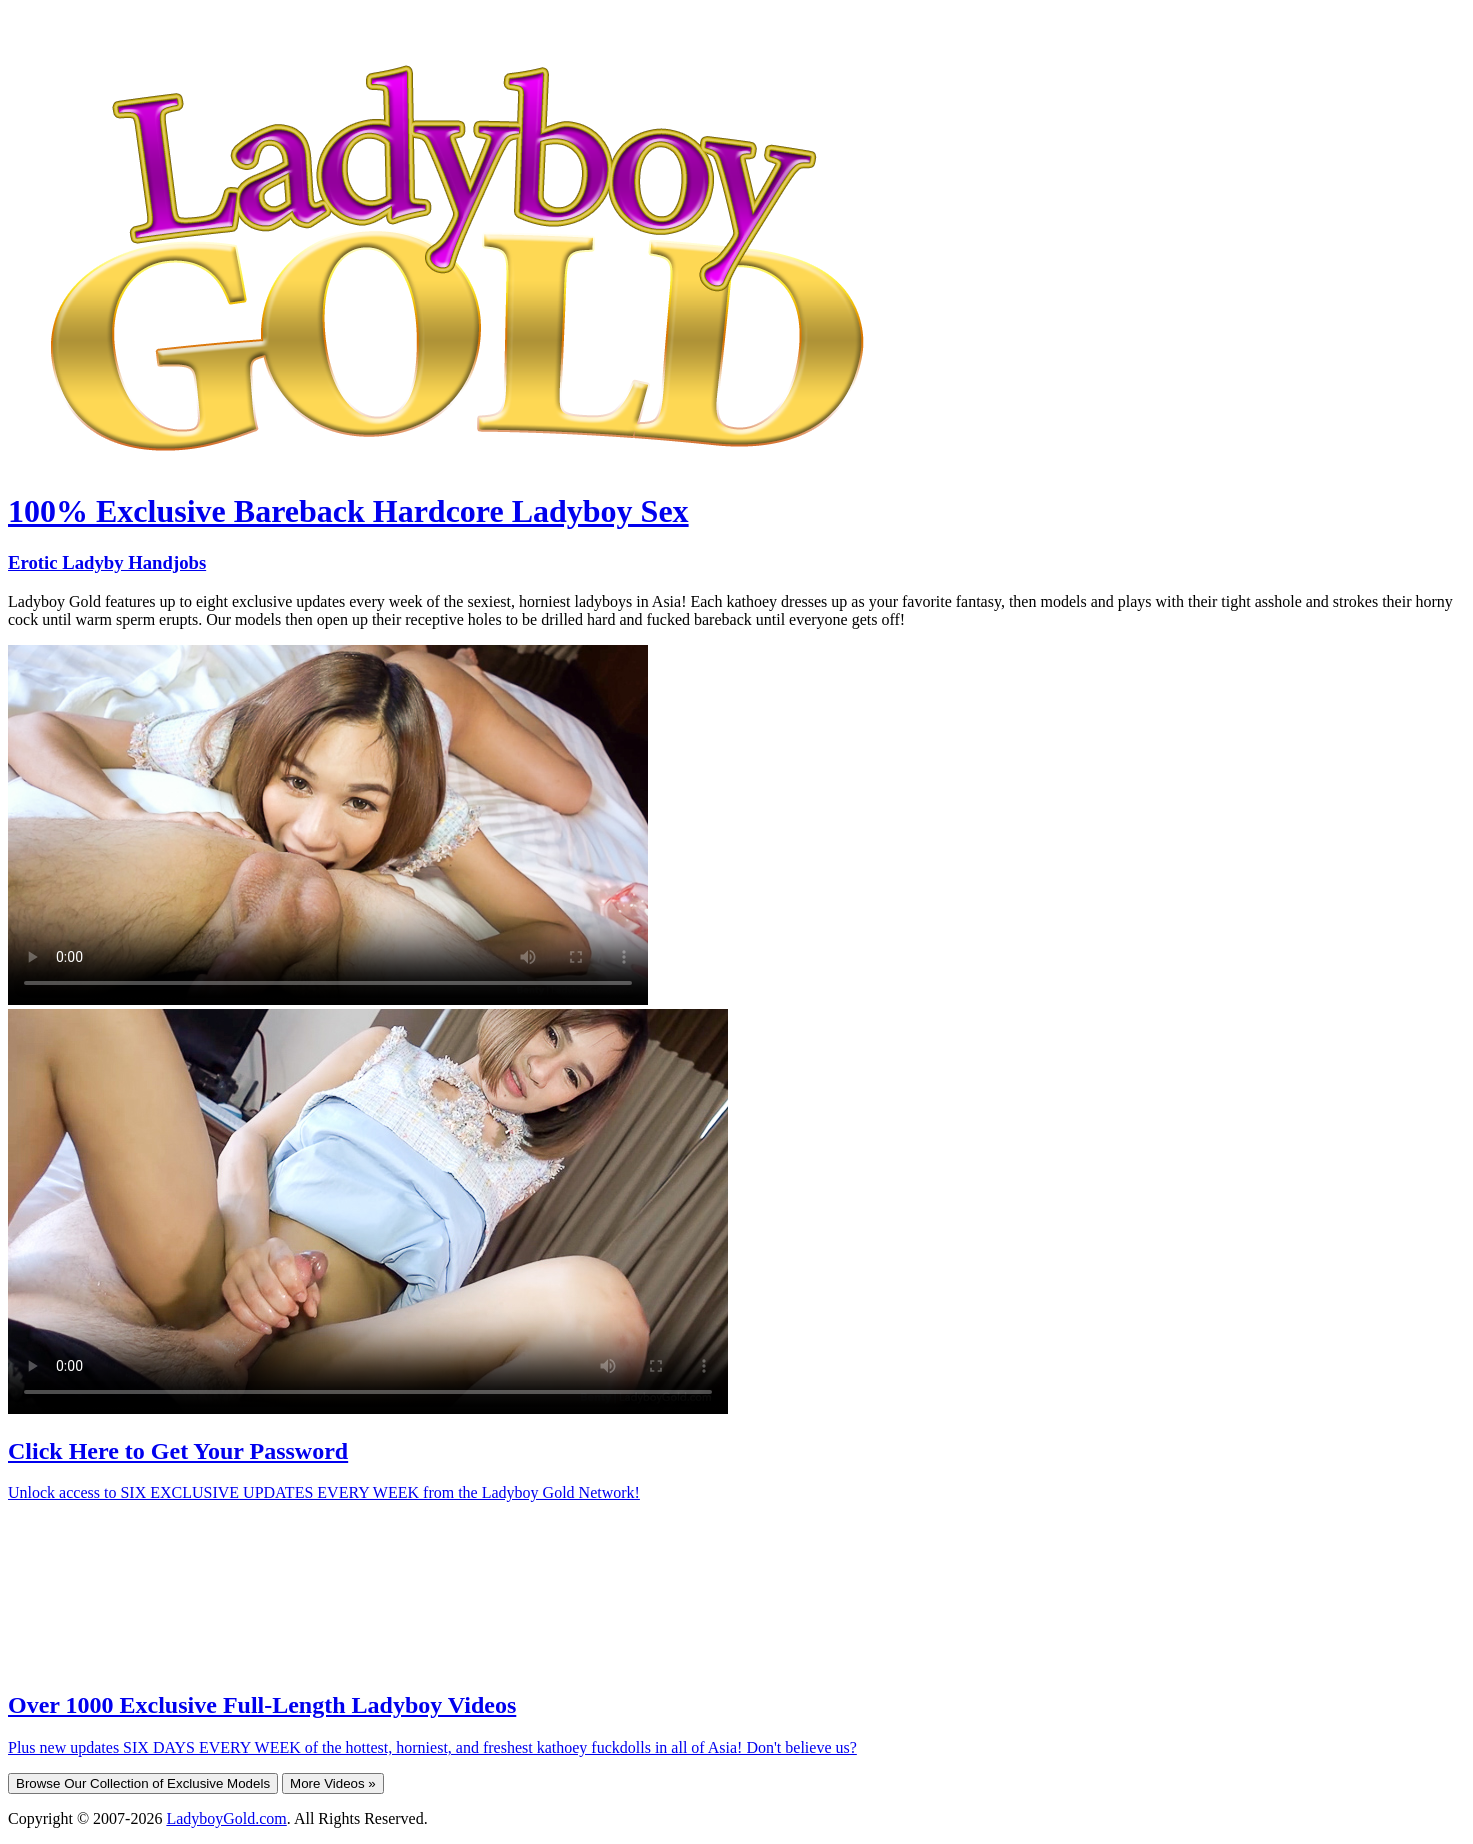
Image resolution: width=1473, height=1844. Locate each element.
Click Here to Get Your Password (178, 1451)
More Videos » (333, 1783)
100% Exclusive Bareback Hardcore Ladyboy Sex (348, 511)
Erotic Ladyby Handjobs (107, 562)
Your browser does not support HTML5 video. (328, 825)
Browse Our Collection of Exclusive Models (143, 1783)
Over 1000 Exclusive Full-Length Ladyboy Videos (262, 1705)
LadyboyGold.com (226, 1818)
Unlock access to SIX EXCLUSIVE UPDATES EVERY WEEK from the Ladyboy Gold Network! (324, 1492)
